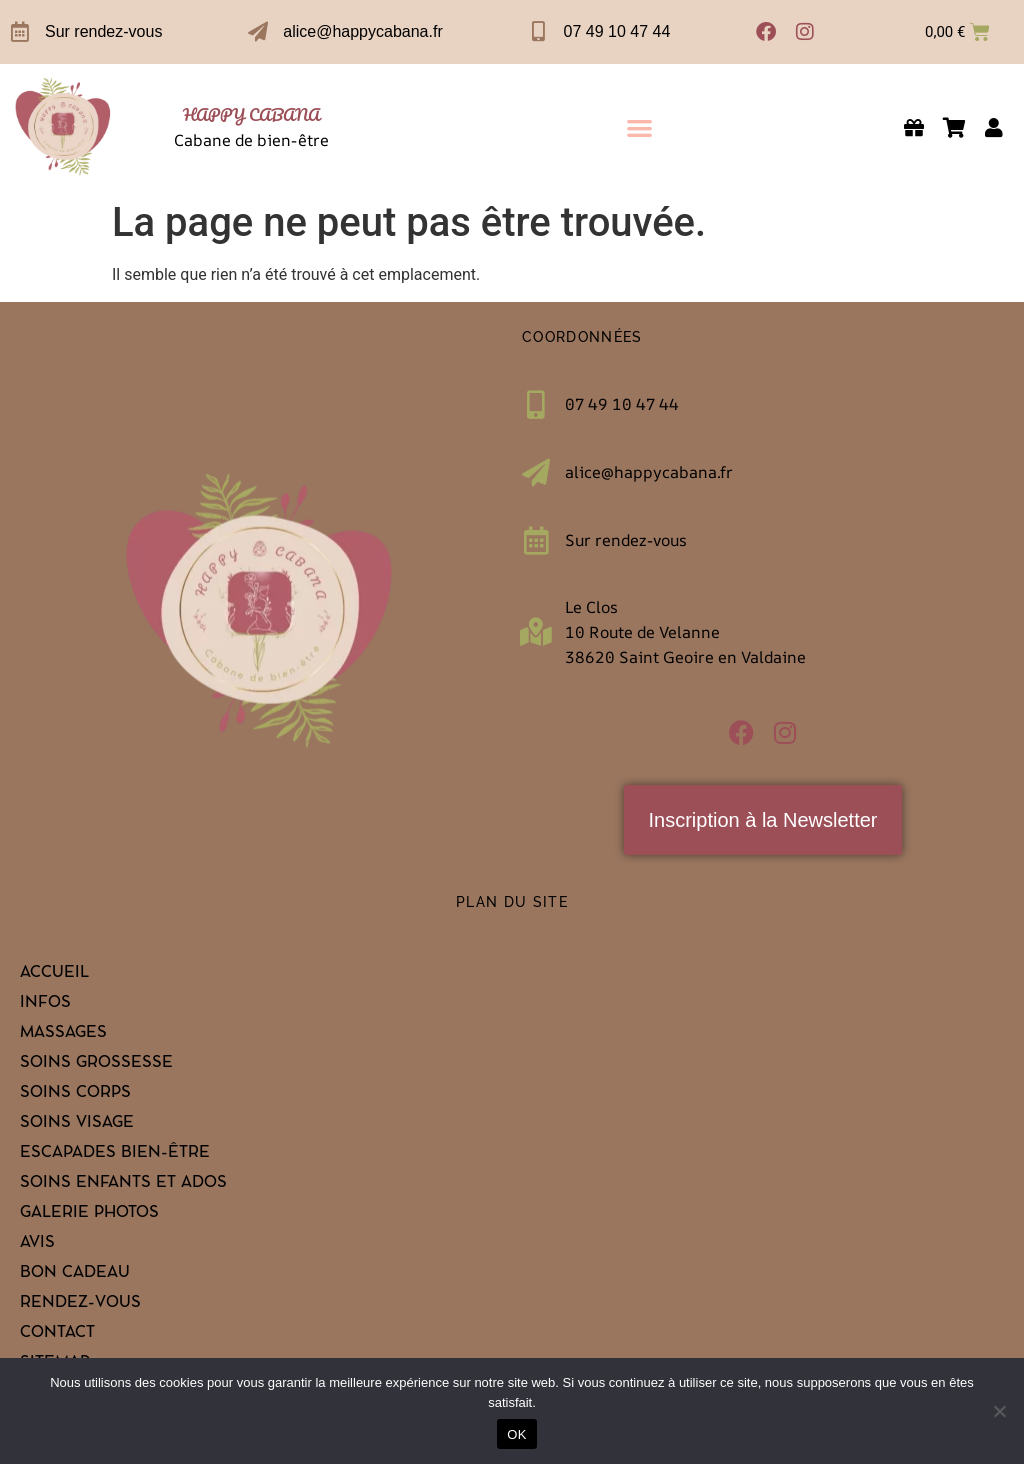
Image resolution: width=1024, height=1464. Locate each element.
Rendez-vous (80, 1304)
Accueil (54, 974)
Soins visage (77, 1124)
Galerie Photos (89, 1214)
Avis (37, 1244)
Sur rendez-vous (103, 31)
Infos (45, 1004)
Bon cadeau (75, 1274)
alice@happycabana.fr (362, 31)
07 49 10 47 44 (617, 31)
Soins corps (75, 1094)
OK (516, 1434)
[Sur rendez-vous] (20, 32)
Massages (63, 1034)
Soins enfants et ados (123, 1184)
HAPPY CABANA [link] (251, 114)
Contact (57, 1334)
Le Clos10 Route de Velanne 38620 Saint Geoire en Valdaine (685, 632)
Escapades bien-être (115, 1154)
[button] (639, 127)
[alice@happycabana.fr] (258, 32)
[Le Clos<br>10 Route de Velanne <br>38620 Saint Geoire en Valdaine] (536, 632)
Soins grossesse (96, 1064)
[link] (63, 127)
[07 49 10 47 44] (539, 32)
